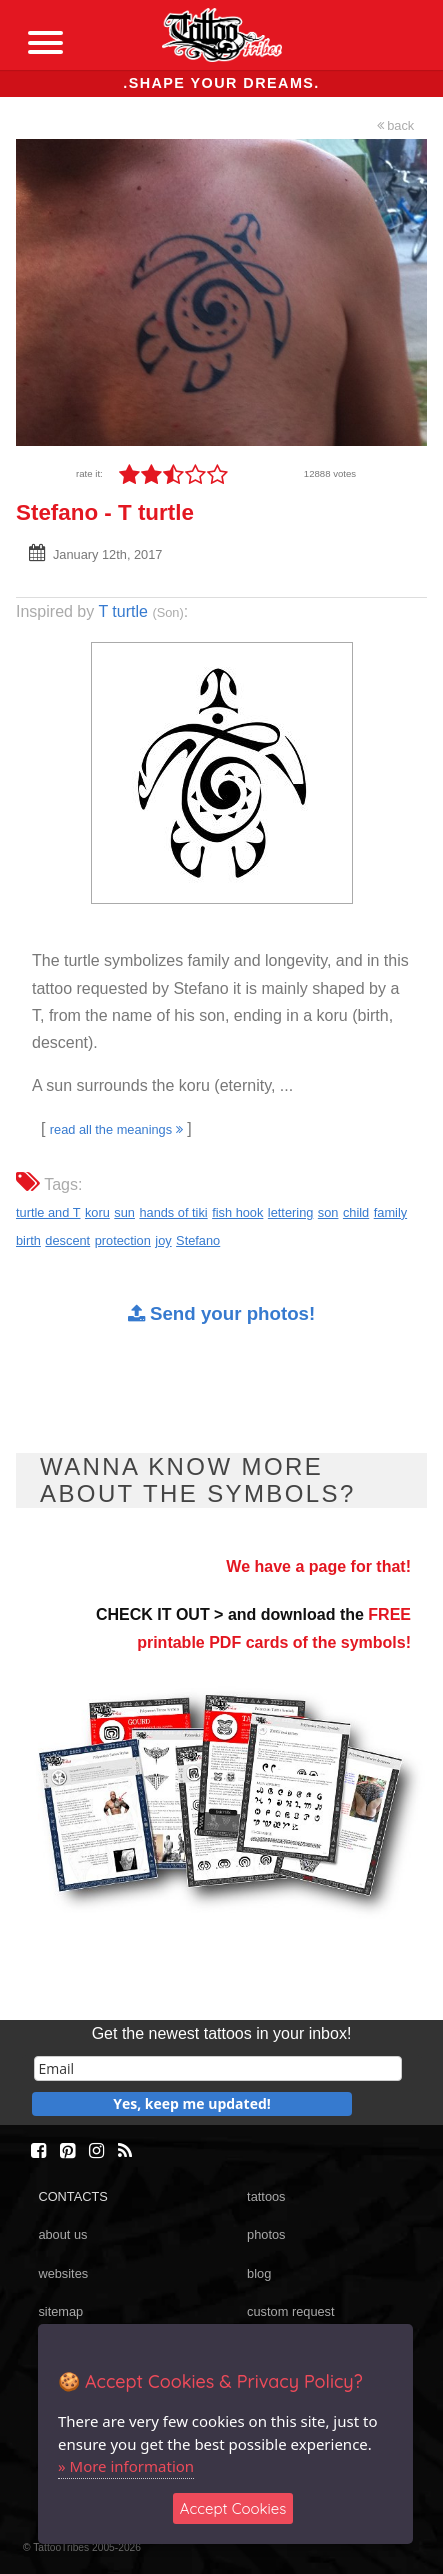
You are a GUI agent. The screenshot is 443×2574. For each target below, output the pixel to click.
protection (123, 1240)
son (328, 1212)
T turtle (123, 611)
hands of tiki (173, 1212)
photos (266, 2234)
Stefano (198, 1240)
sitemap (60, 2311)
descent (67, 1240)
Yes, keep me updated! (192, 2103)
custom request (291, 2311)
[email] (218, 2068)
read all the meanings (116, 1129)
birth (28, 1240)
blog (259, 2273)
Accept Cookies (233, 2508)
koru (97, 1212)
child (356, 1212)
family (390, 1212)
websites (63, 2273)
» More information (126, 2466)
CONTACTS (72, 2196)
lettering (291, 1212)
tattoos (266, 2196)
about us (62, 2234)
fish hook (237, 1212)
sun (124, 1212)
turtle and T (48, 1212)
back (396, 125)
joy (163, 1240)
